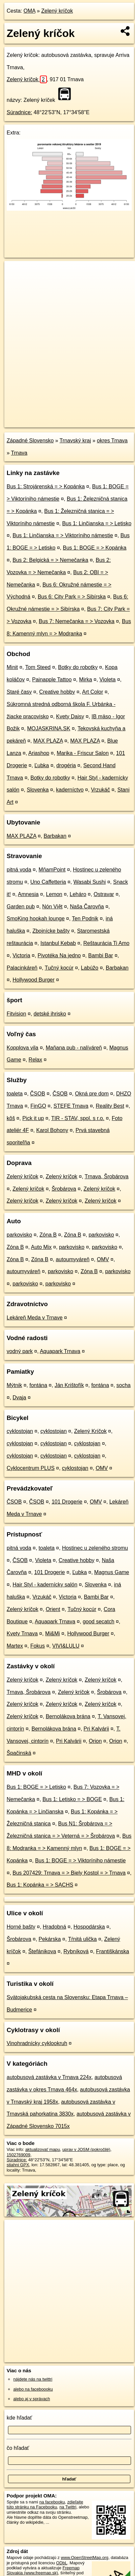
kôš (11, 1118)
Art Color (92, 692)
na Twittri (68, 2506)
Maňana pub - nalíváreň (74, 1048)
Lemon (54, 894)
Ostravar (104, 894)
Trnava (19, 453)
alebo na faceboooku (33, 2389)
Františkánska (112, 1951)
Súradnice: (19, 112)
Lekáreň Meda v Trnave (35, 1317)
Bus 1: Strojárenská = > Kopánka (46, 486)
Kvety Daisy (70, 716)
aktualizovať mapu (42, 2149)
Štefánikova (42, 1951)
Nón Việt (52, 906)
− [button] (16, 283)
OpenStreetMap (53, 417)
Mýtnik (14, 1385)
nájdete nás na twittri (32, 2379)
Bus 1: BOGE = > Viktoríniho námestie (80, 1860)
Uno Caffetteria (48, 882)
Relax (35, 1059)
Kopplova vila (22, 1048)
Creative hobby (57, 692)
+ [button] (16, 272)
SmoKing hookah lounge (36, 918)
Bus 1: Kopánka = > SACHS (40, 1885)
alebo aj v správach (31, 2398)
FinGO (38, 1106)
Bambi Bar (100, 955)
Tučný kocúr (59, 968)
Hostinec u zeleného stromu (95, 1548)
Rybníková (76, 1951)
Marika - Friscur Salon (82, 753)
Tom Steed (38, 667)
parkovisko (19, 1235)
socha (123, 1385)
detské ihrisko (50, 1014)
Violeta (107, 679)
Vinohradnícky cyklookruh (37, 2043)
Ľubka (42, 765)
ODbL (61, 2562)
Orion (95, 1741)
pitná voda (19, 869)
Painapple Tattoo (52, 679)
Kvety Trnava (22, 1633)
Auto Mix (41, 1247)
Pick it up (33, 1118)
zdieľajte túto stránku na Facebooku (45, 2504)
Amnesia (28, 894)
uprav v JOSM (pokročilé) (86, 2149)
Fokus (37, 1646)
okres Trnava (112, 440)
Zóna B (48, 1235)
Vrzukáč (100, 790)
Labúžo (89, 968)
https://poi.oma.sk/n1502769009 (34, 422)
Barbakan (55, 836)
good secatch (98, 1621)
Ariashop (38, 753)
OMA (30, 11)
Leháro (78, 894)
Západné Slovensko (30, 440)
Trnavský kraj (75, 440)
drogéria (66, 765)
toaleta (15, 1093)
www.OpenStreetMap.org (84, 2557)
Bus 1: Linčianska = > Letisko (96, 523)
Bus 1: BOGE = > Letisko (36, 1787)
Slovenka (38, 790)
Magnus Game (111, 1572)
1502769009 (18, 2154)
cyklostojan (20, 1431)
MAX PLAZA (48, 741)
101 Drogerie (67, 1502)
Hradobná (54, 1927)
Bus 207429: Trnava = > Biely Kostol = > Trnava (69, 1873)
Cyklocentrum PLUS (31, 1468)
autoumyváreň (72, 1259)
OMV (103, 1259)
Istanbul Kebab (58, 943)
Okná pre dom (91, 1093)
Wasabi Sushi (89, 882)
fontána (38, 1385)
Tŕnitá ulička (82, 1939)
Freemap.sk (87, 417)
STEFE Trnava (71, 1106)
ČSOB (37, 1093)
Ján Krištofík (69, 1385)
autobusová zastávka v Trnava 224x (49, 2077)
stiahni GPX (18, 2164)
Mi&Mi (52, 1633)
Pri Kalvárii (96, 1729)
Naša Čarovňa (87, 906)
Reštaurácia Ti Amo (106, 943)
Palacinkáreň (22, 968)
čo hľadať (18, 2448)
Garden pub (21, 906)
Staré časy (19, 692)
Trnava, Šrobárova (107, 1176)
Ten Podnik (85, 918)
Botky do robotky (77, 667)
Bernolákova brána (68, 1716)
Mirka (85, 679)
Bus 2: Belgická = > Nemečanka (50, 560)
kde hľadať (19, 2418)
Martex (15, 1646)
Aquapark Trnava (60, 1351)
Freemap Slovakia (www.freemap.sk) (43, 2570)
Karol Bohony (52, 1130)
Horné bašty (21, 1927)
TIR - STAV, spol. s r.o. (77, 1118)
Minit (12, 667)
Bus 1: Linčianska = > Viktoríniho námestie (63, 535)
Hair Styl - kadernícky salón (45, 1584)
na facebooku (52, 2501)
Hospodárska (89, 1927)
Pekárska (50, 1939)
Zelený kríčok (57, 11)
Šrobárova (64, 1189)
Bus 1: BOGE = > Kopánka (94, 548)
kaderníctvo (70, 790)
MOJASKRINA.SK (48, 728)
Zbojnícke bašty (50, 931)
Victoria (21, 955)
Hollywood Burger (34, 980)
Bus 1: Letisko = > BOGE (72, 1799)
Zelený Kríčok (90, 1431)
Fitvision (16, 1014)
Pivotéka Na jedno (59, 955)
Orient (53, 1609)
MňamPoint (52, 869)
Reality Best (110, 1106)
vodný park (20, 1351)
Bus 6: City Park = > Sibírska (72, 596)
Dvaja (19, 1397)
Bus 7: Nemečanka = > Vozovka (77, 621)
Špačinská (19, 1753)
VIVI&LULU (65, 1646)
